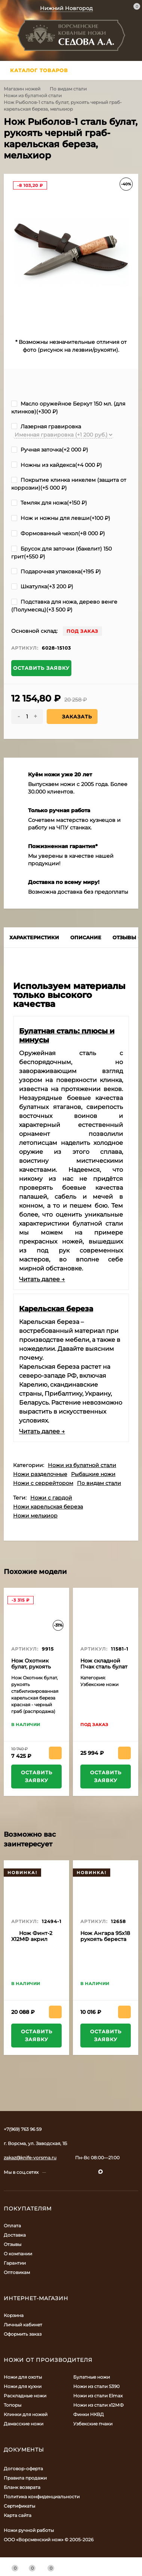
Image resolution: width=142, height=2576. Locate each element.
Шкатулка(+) (42, 586)
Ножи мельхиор (35, 1515)
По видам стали (68, 89)
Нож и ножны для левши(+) (60, 518)
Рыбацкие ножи (93, 1474)
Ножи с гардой (51, 1497)
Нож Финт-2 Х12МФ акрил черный (31, 1939)
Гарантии (15, 2263)
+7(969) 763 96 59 (22, 2129)
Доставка (15, 2235)
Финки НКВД (88, 2414)
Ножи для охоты (23, 2377)
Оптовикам (17, 2272)
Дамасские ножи (23, 2423)
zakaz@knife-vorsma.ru (30, 2157)
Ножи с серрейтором (43, 1483)
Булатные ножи (91, 2377)
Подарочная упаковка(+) (56, 571)
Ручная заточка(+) (49, 449)
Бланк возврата (22, 2487)
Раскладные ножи (25, 2395)
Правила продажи (25, 2478)
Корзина (14, 2315)
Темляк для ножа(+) (49, 502)
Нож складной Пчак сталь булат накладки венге (103, 1666)
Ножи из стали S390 (96, 2386)
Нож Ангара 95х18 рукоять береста (105, 1936)
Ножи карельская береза (48, 1506)
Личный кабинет (23, 2324)
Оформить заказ (22, 2334)
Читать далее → (42, 1279)
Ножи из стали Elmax (98, 2395)
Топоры (12, 2405)
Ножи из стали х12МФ (98, 2405)
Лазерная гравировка (46, 426)
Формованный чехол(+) (58, 533)
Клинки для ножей (25, 2414)
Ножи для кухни (22, 2386)
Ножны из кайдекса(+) (56, 465)
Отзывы (12, 2244)
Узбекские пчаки (92, 2423)
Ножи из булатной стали (33, 95)
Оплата (12, 2225)
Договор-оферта (23, 2468)
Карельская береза (56, 1308)
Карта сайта (17, 2515)
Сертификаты (19, 2506)
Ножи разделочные (40, 1474)
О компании (18, 2253)
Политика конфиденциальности (42, 2496)
